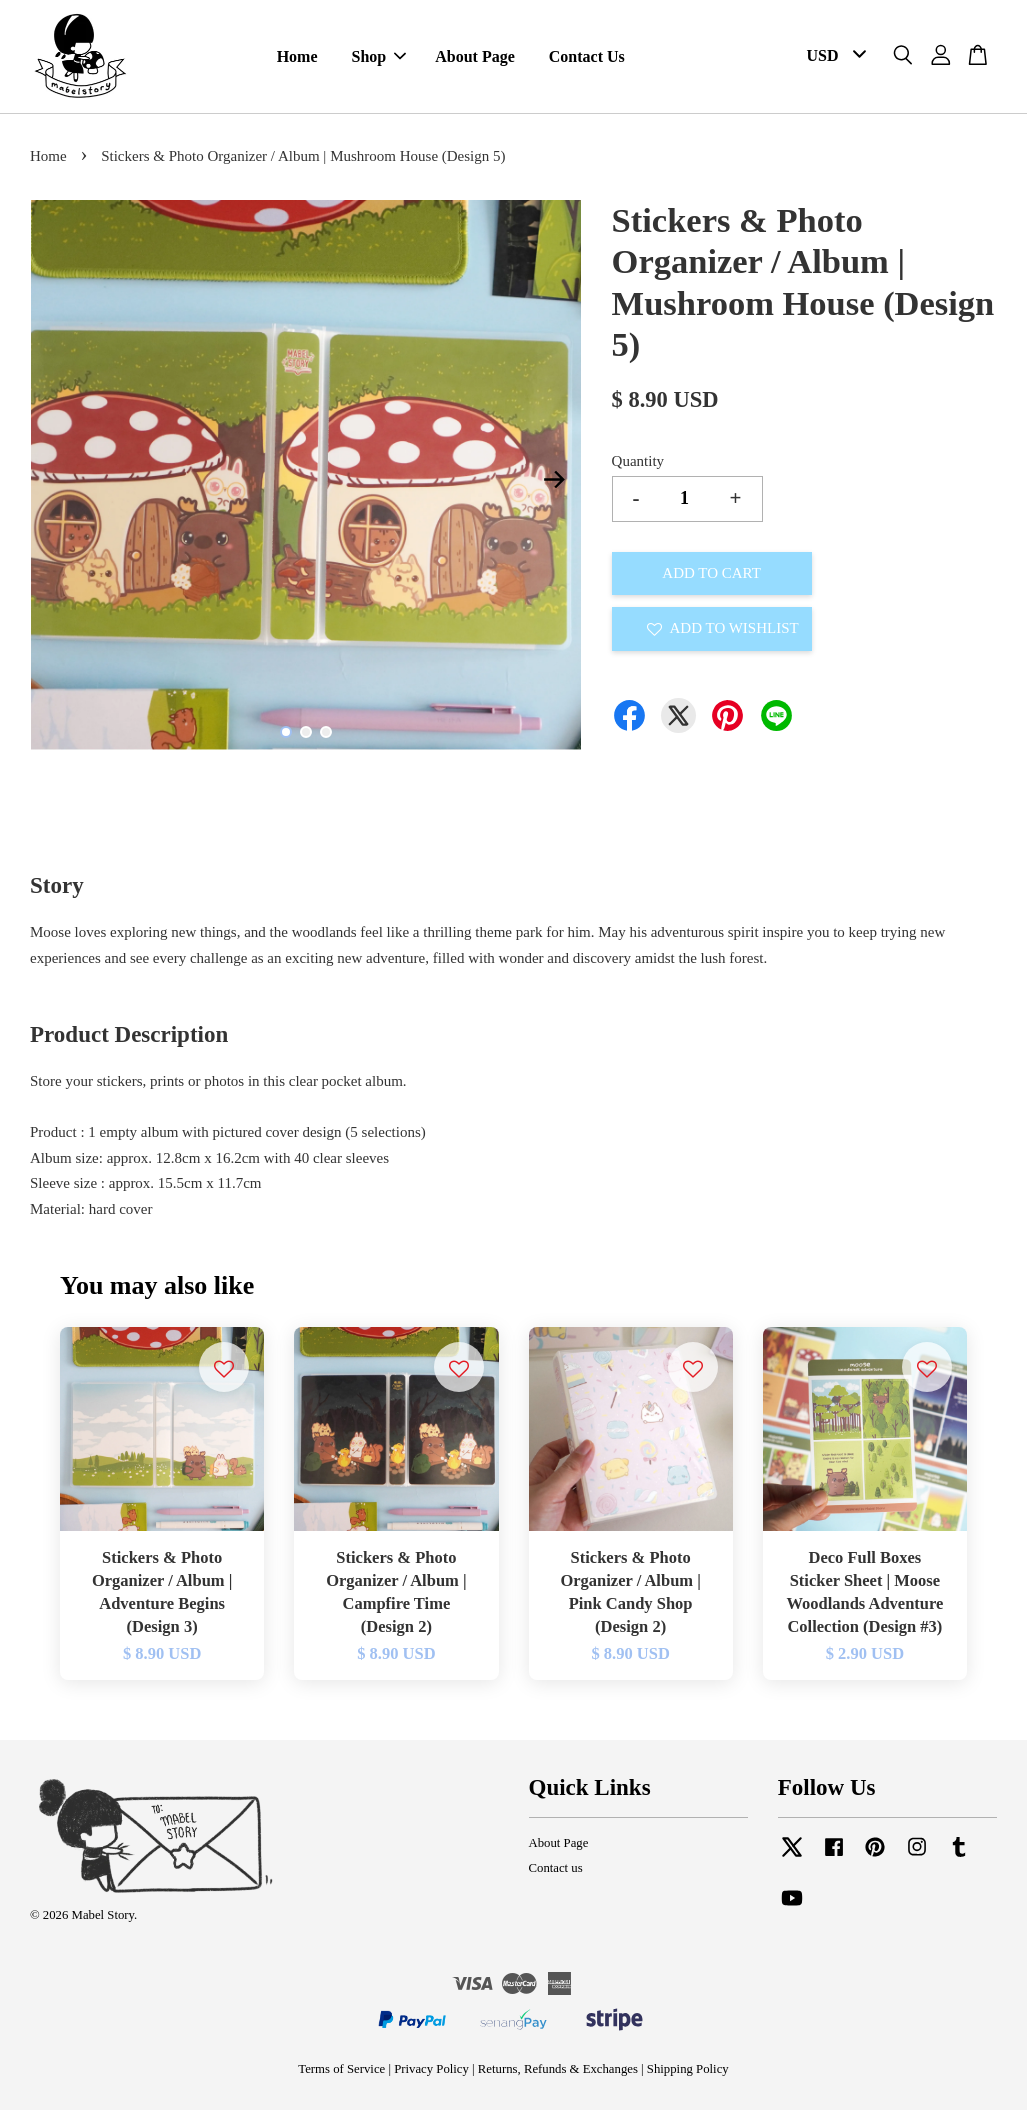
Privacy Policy (431, 2072)
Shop (379, 58)
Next (555, 482)
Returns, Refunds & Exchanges (558, 2072)
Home (297, 58)
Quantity (638, 464)
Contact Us (587, 58)
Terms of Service (341, 2072)
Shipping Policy (688, 2072)
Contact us (556, 1871)
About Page (475, 58)
